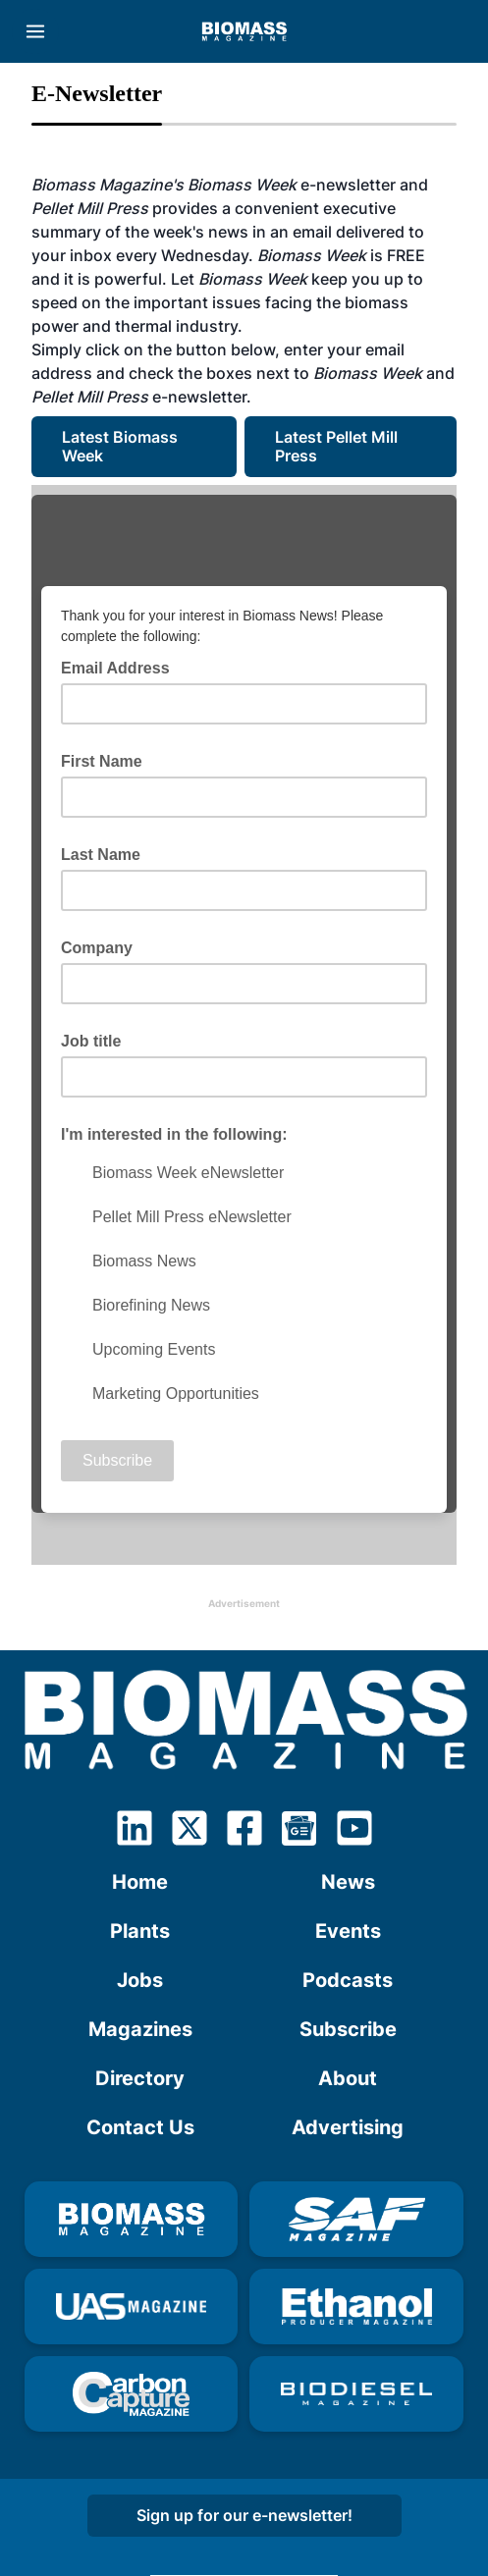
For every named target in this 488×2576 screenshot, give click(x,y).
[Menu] (35, 31)
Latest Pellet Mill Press (338, 446)
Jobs (140, 1980)
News (348, 1882)
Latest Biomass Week (122, 446)
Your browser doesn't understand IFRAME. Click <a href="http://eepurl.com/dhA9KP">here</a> (244, 1025)
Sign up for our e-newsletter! (244, 2515)
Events (348, 1931)
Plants (140, 1931)
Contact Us (140, 2127)
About (347, 2078)
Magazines (140, 2029)
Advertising (348, 2127)
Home (140, 1882)
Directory (140, 2078)
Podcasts (347, 1980)
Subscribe (348, 2029)
